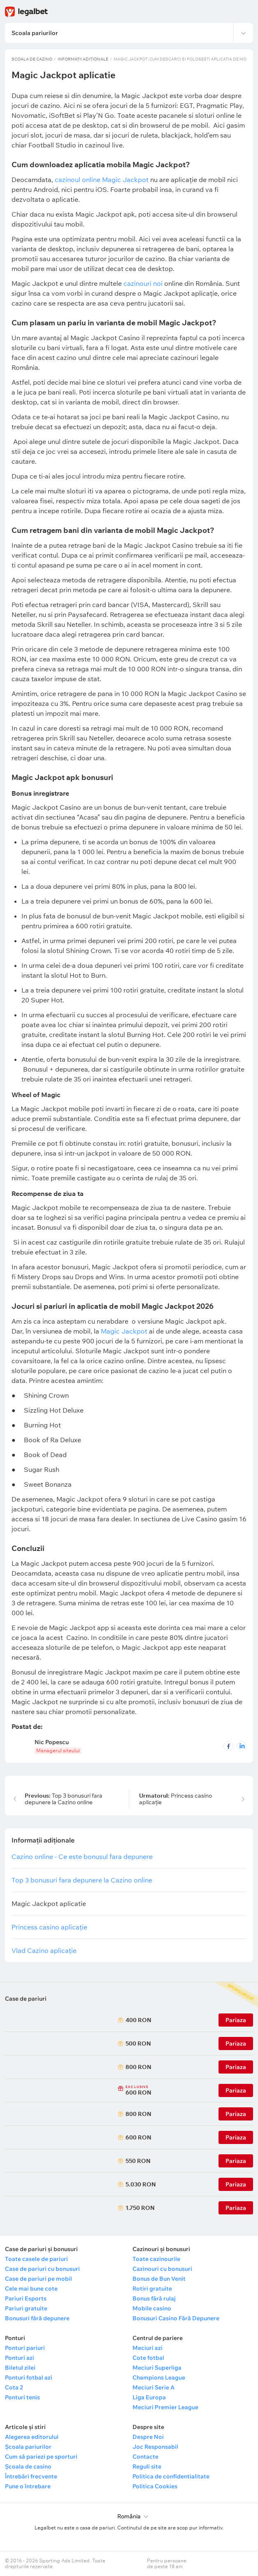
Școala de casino (28, 2466)
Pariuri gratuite (26, 2308)
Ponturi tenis (22, 2397)
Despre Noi (148, 2437)
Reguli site (146, 2466)
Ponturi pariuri (25, 2348)
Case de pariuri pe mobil (38, 2278)
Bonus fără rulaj (154, 2298)
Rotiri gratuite (152, 2288)
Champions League (158, 2377)
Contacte (145, 2456)
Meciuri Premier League (165, 2407)
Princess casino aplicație (175, 1799)
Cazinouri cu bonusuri (162, 2268)
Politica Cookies (154, 2486)
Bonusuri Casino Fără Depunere (175, 2318)
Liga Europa (149, 2397)
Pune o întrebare (28, 2486)
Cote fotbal (148, 2357)
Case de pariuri (25, 1998)
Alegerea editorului (31, 2437)
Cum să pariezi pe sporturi (41, 2456)
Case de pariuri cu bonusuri (42, 2268)
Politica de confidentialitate (170, 2476)
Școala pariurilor (28, 2446)
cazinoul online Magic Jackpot (102, 179)
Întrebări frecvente (31, 2476)
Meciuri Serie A (153, 2387)
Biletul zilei (20, 2367)
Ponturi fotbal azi (28, 2377)
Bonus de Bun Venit (159, 2278)
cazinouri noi (143, 283)
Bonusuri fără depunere (37, 2318)
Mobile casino (151, 2308)
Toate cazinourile (156, 2259)
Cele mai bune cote (31, 2288)
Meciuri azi (147, 2348)
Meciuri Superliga (156, 2367)
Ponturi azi (19, 2357)
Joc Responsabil (155, 2446)
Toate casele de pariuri (36, 2259)
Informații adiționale (83, 59)
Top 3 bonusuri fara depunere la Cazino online (63, 1799)
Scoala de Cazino (32, 59)
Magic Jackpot (124, 1331)
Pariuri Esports (25, 2298)
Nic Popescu (52, 1742)
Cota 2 (14, 2387)
